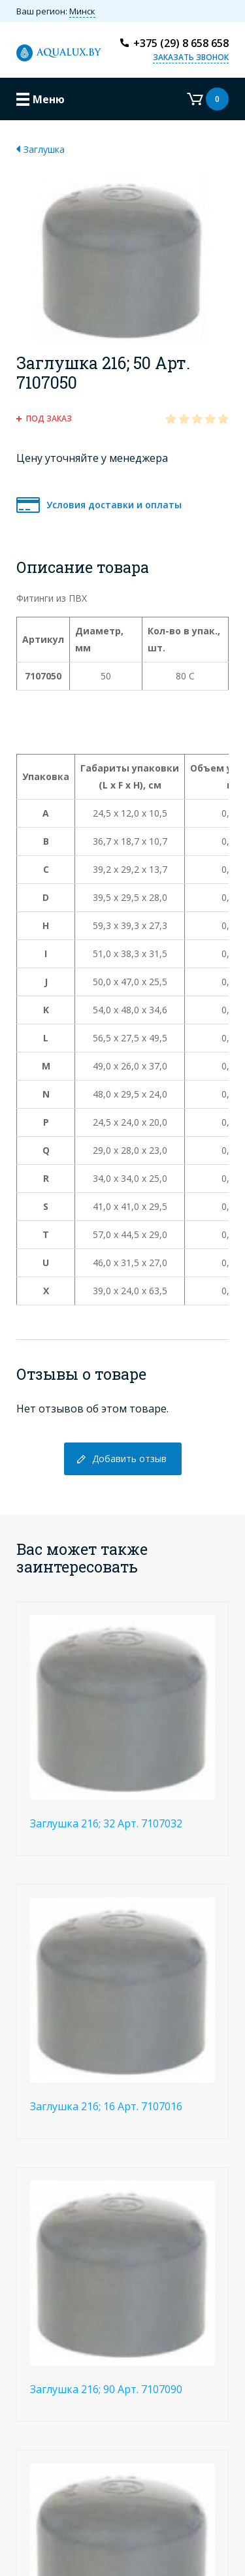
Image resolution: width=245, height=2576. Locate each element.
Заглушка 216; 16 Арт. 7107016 (106, 2106)
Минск (82, 11)
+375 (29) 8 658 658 (181, 43)
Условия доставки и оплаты (114, 504)
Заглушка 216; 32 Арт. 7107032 (106, 1823)
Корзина (208, 99)
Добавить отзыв (129, 1458)
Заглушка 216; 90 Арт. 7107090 (106, 2389)
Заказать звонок (191, 57)
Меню (49, 99)
